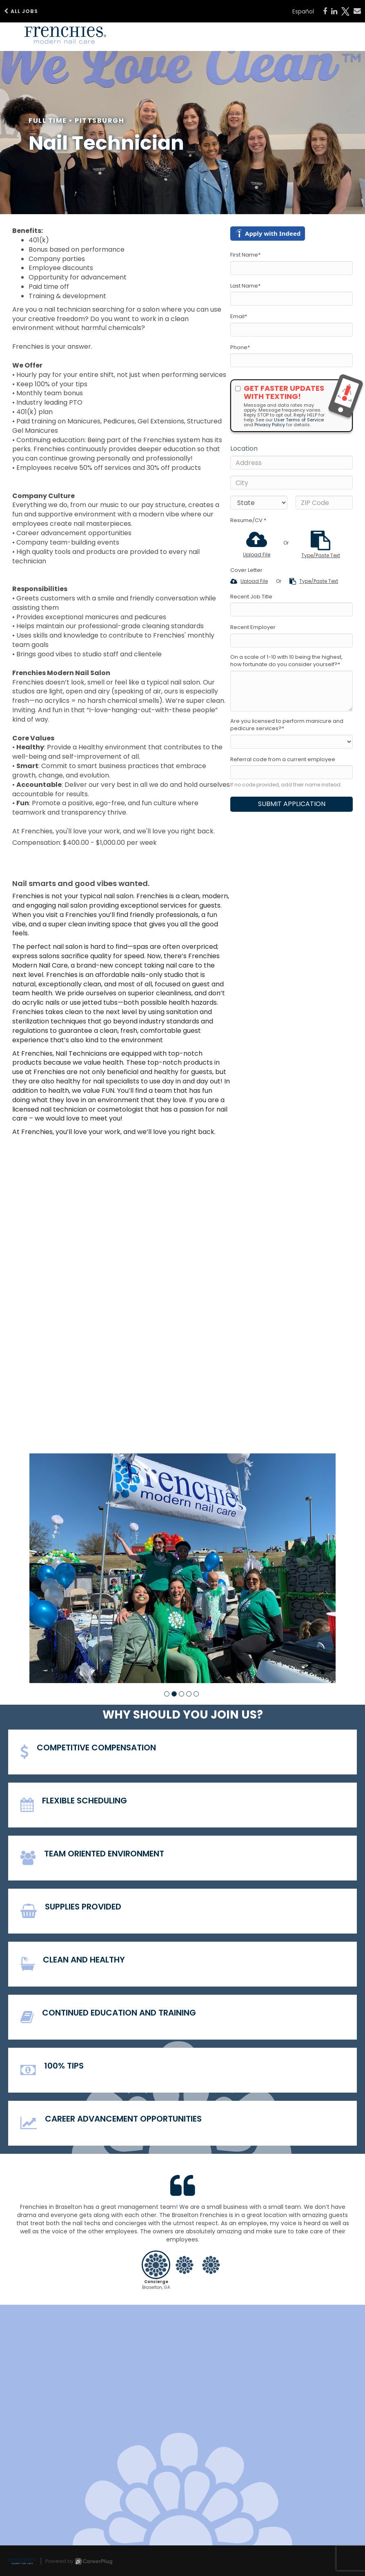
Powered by (78, 2561)
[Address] (291, 463)
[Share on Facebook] (325, 11)
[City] (291, 483)
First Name (245, 255)
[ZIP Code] (324, 502)
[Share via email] (357, 11)
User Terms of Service (299, 419)
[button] (166, 1694)
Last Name (245, 286)
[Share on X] (345, 11)
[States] (258, 502)
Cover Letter (246, 570)
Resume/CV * (248, 520)
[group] (182, 1568)
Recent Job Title (251, 596)
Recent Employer (253, 627)
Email (238, 316)
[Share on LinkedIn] (334, 11)
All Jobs (21, 11)
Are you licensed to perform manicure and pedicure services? (286, 725)
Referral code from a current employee (282, 759)
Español (303, 11)
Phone (240, 347)
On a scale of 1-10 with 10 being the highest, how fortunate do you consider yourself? (286, 661)
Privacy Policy (269, 424)
